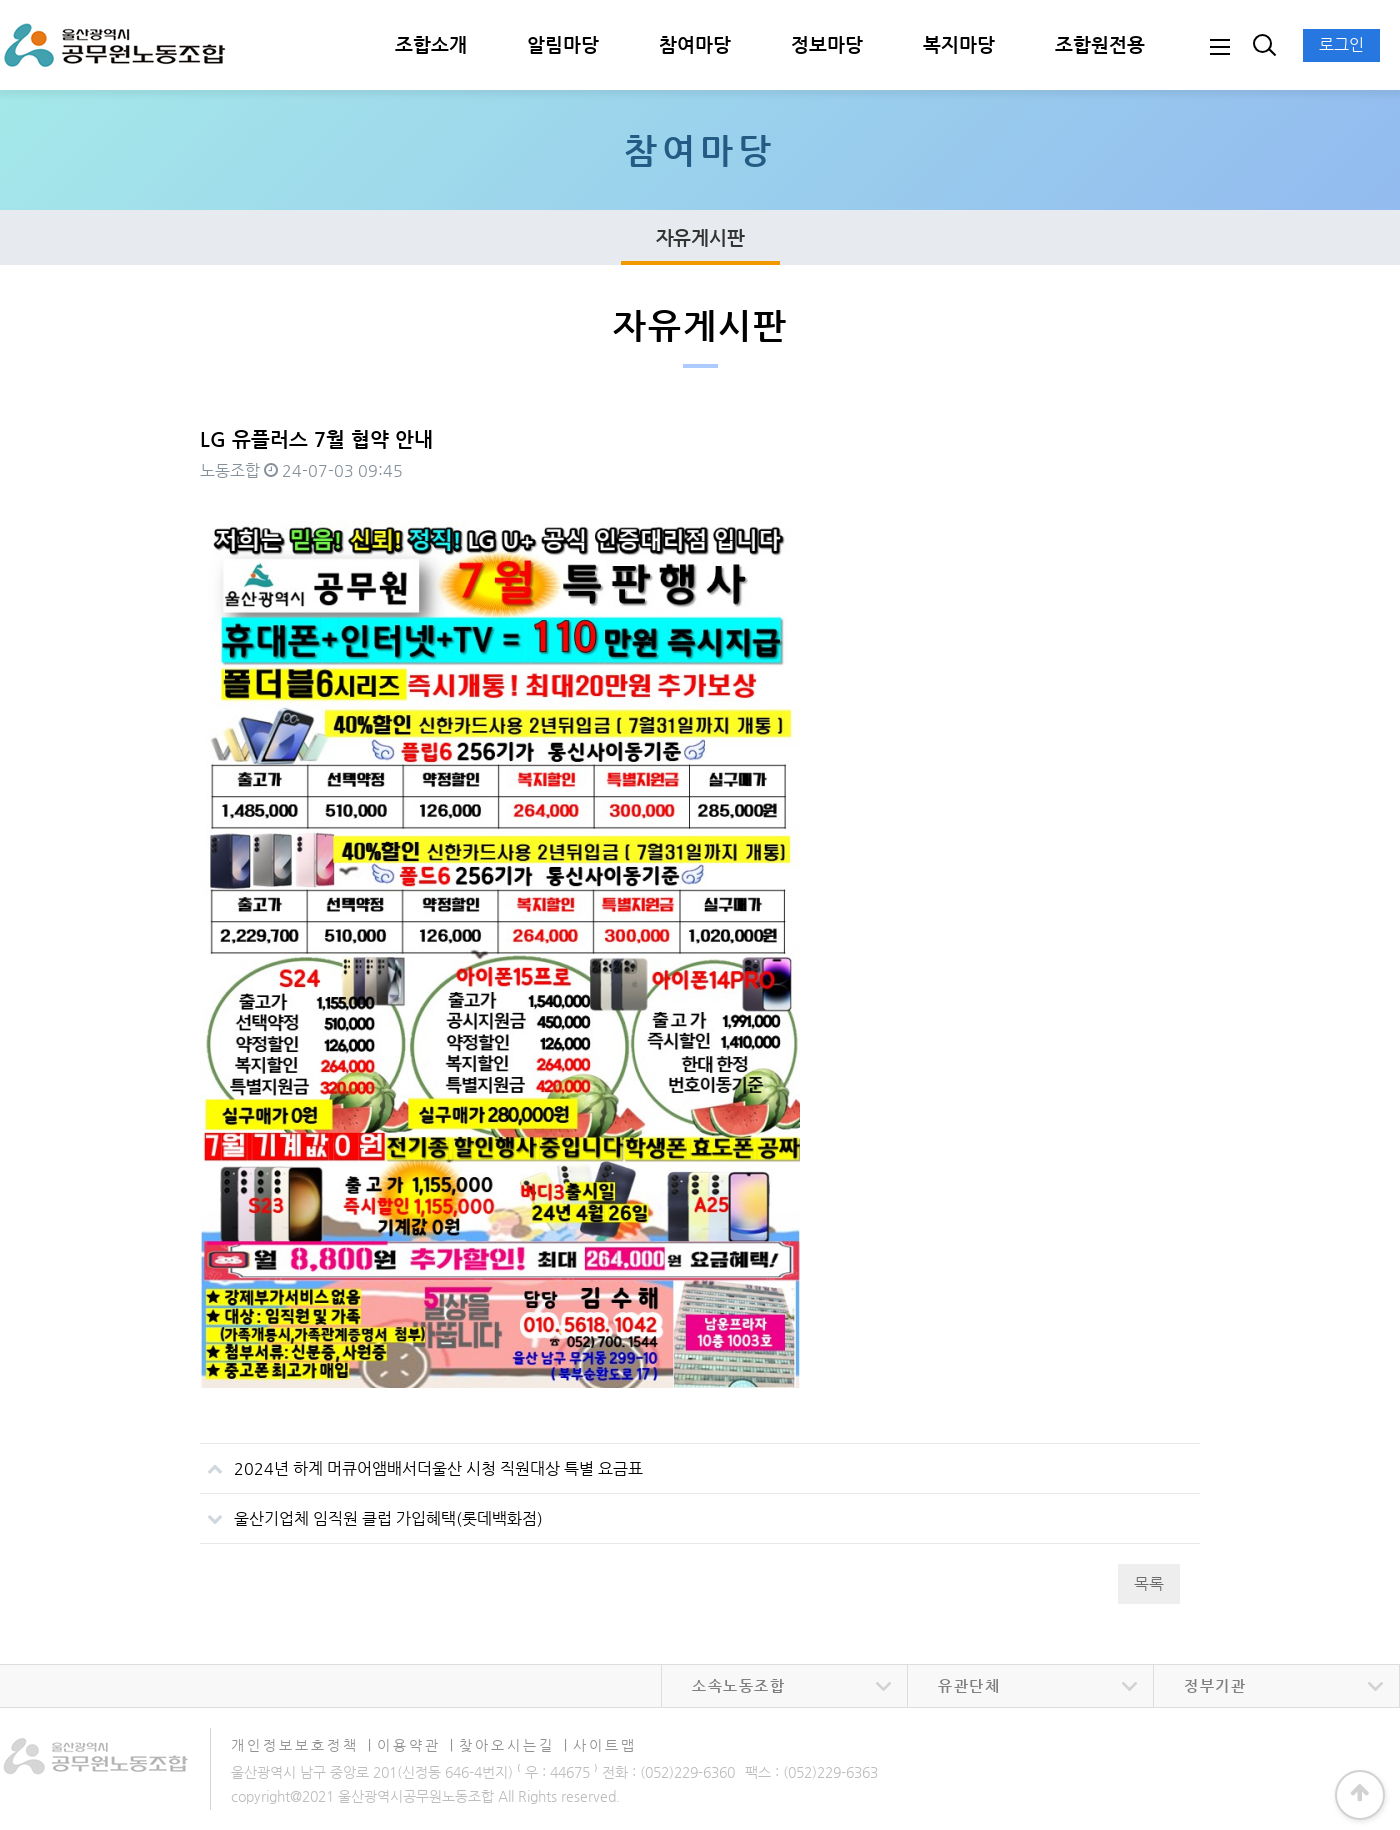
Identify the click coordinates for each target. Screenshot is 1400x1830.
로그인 (1341, 44)
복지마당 (959, 44)
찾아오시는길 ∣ (514, 1745)
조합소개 (431, 44)
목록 (1149, 1583)
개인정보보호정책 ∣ (302, 1745)
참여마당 (695, 44)
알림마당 (563, 44)
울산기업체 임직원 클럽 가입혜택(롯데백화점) (371, 1511)
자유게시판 (700, 237)
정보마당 (827, 44)
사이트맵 (605, 1745)
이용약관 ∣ (416, 1745)
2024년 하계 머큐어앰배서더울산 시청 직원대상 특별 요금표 (421, 1461)
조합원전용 (1100, 44)
